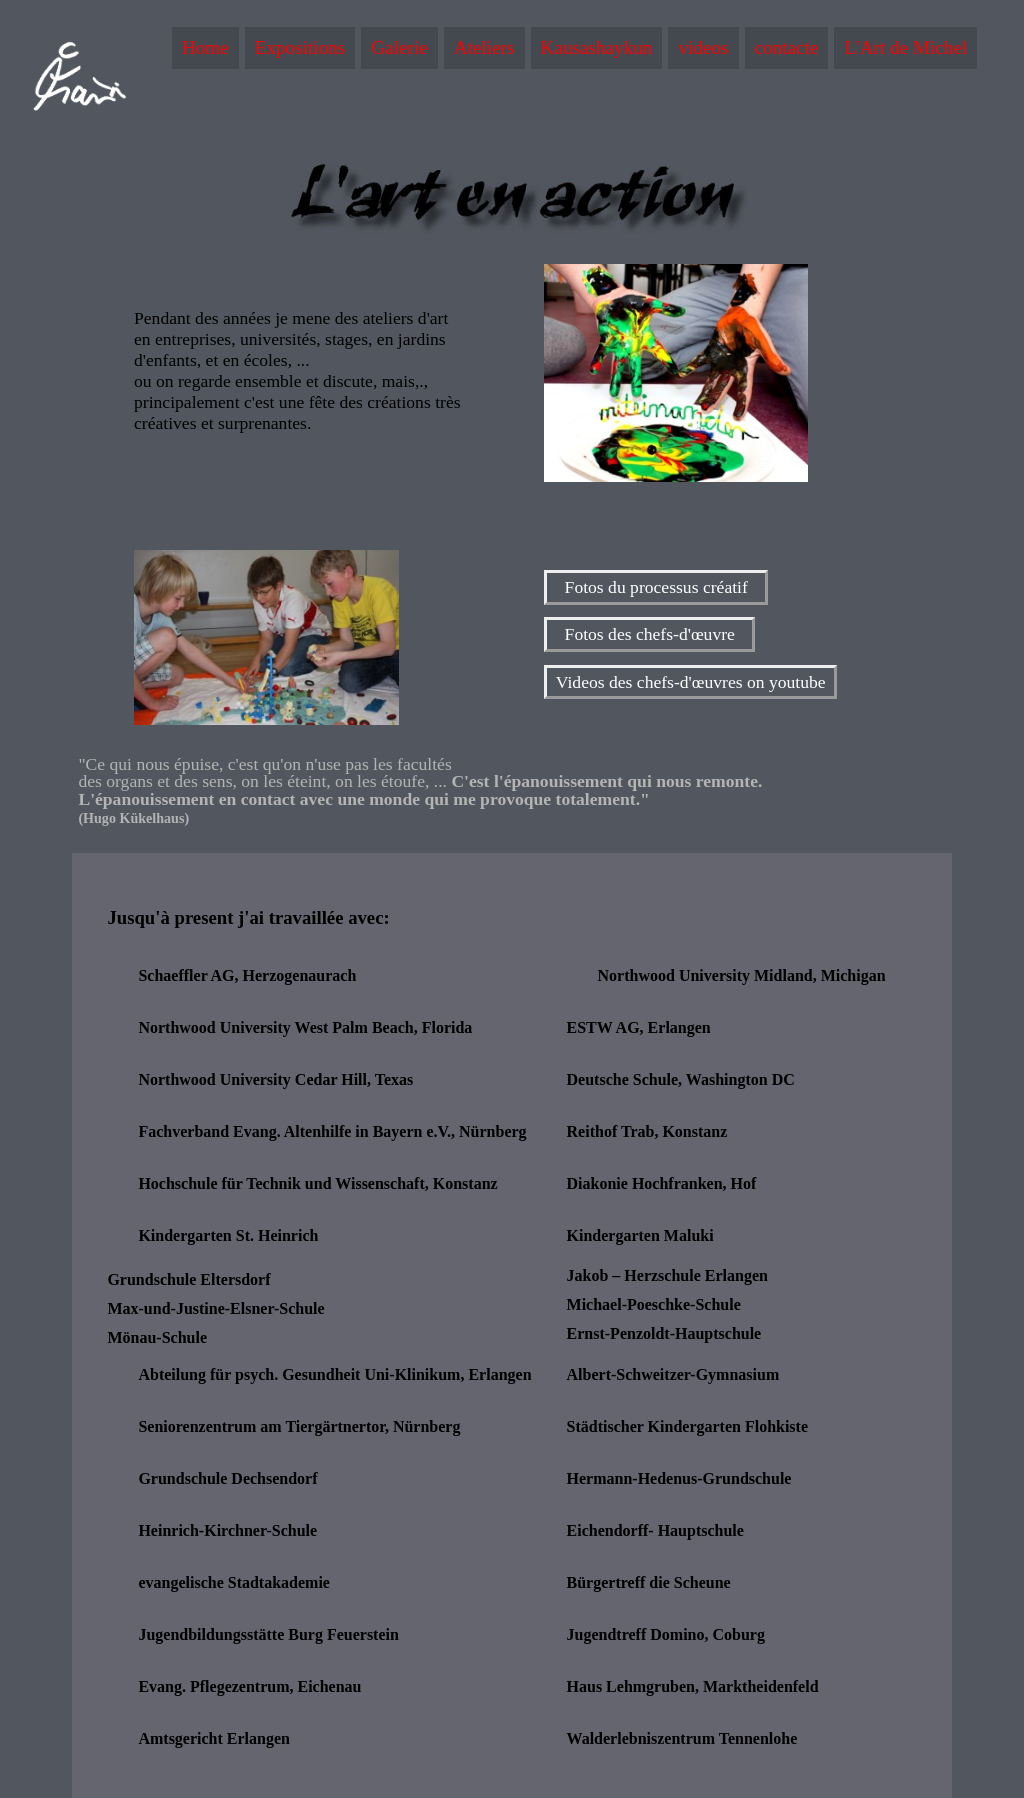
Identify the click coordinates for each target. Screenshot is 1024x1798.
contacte (787, 47)
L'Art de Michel (905, 47)
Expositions (300, 47)
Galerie (399, 47)
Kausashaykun (597, 47)
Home (205, 47)
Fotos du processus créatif (656, 587)
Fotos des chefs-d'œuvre (650, 635)
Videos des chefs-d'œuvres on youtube (691, 682)
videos (703, 47)
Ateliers (484, 47)
